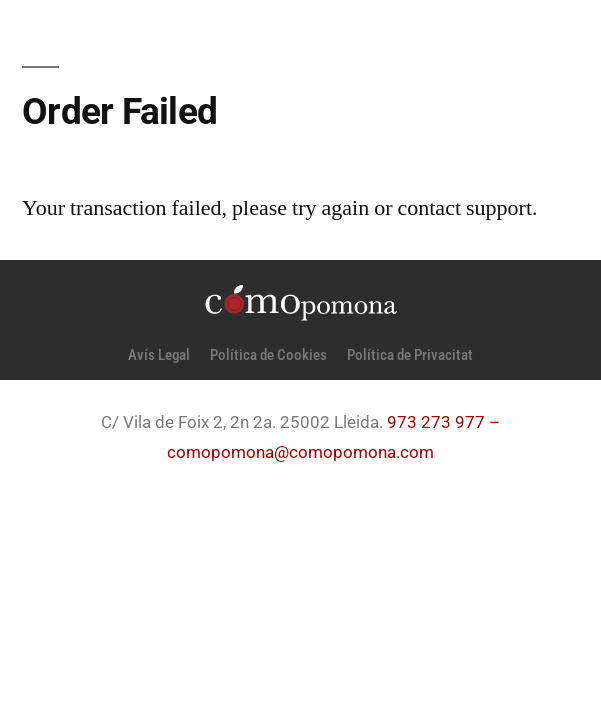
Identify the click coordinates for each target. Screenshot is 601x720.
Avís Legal (159, 355)
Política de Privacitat (410, 355)
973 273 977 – (443, 422)
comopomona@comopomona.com (300, 452)
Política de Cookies (268, 355)
